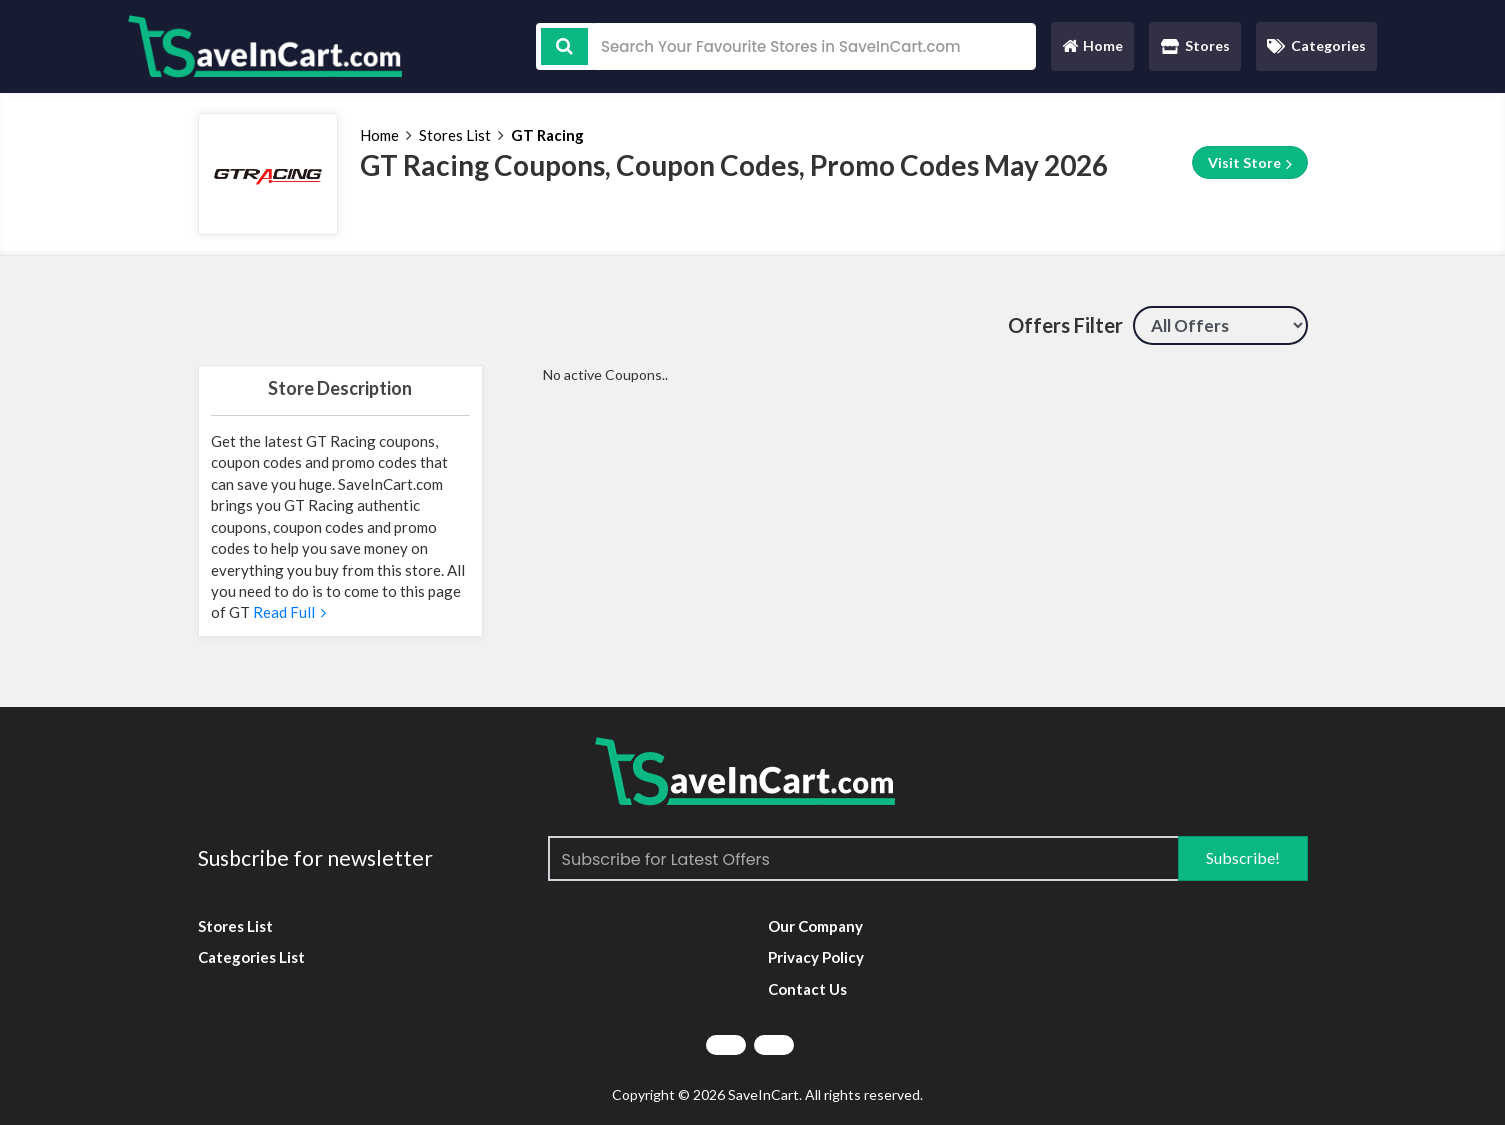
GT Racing (547, 135)
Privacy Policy (816, 957)
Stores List (455, 135)
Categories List (251, 957)
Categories (1316, 45)
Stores (1195, 45)
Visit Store (1250, 163)
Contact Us (807, 989)
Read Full (288, 612)
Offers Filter (1065, 325)
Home (1092, 50)
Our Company (815, 926)
